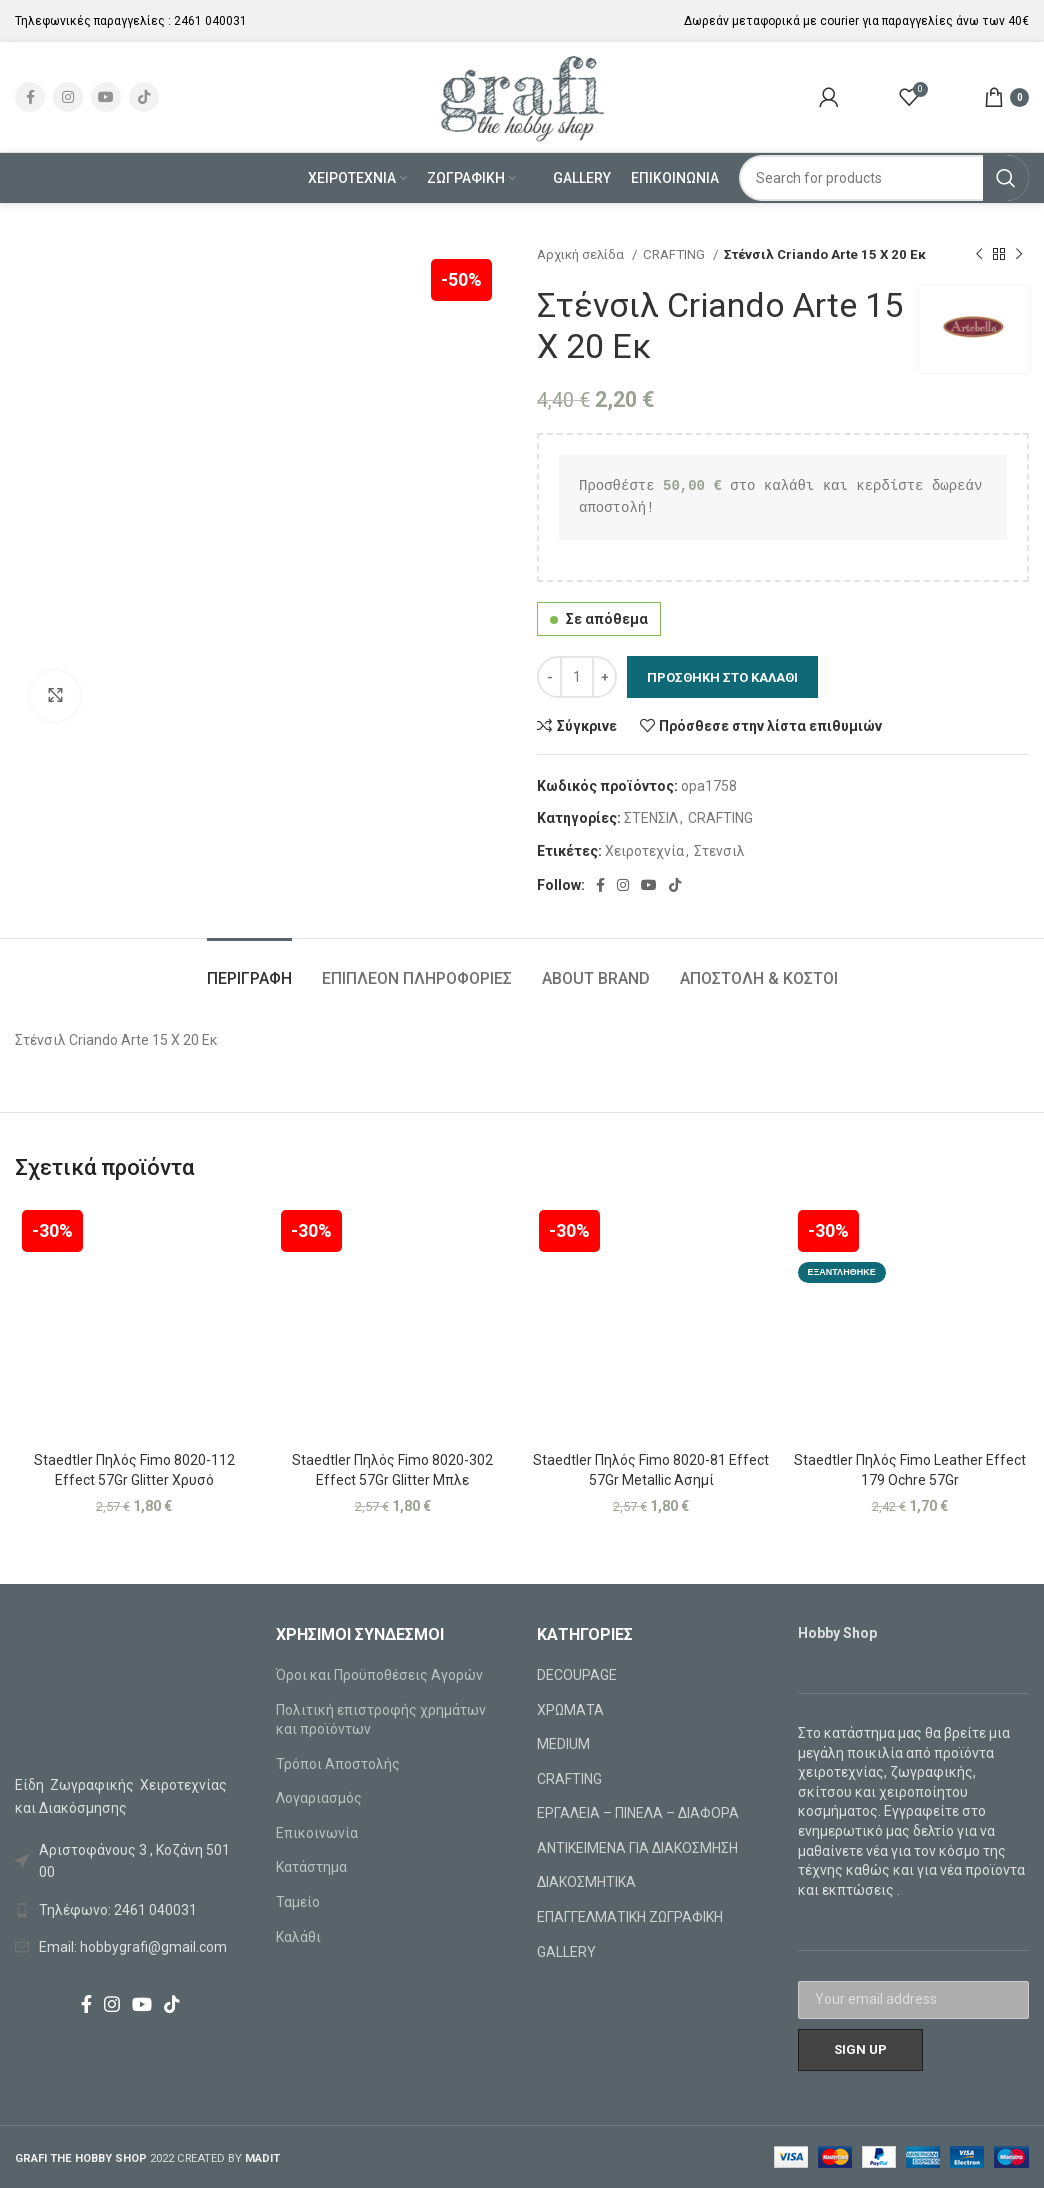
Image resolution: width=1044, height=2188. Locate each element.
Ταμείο (298, 1902)
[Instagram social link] (68, 97)
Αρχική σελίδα (582, 254)
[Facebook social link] (30, 97)
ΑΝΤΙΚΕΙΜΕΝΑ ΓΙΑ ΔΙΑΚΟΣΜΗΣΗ (637, 1848)
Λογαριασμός (319, 1798)
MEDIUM (563, 1744)
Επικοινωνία (317, 1833)
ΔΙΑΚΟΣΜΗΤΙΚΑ (586, 1882)
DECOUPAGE (577, 1675)
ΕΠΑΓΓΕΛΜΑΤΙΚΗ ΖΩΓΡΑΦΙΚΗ (630, 1917)
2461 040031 (210, 21)
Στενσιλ (719, 851)
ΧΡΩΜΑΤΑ (570, 1710)
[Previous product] (979, 255)
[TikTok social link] (144, 97)
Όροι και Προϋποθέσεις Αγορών (379, 1675)
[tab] (249, 968)
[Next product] (1019, 255)
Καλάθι (298, 1937)
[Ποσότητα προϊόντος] (577, 677)
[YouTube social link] (106, 97)
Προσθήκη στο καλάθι (722, 677)
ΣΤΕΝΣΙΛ (651, 818)
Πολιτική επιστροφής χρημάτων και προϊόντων (381, 1720)
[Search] (884, 178)
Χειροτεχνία (644, 851)
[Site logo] (522, 96)
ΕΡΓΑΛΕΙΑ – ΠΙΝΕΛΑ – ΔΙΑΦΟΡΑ (638, 1813)
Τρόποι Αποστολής (338, 1764)
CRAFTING (675, 254)
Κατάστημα (311, 1867)
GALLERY (566, 1952)
